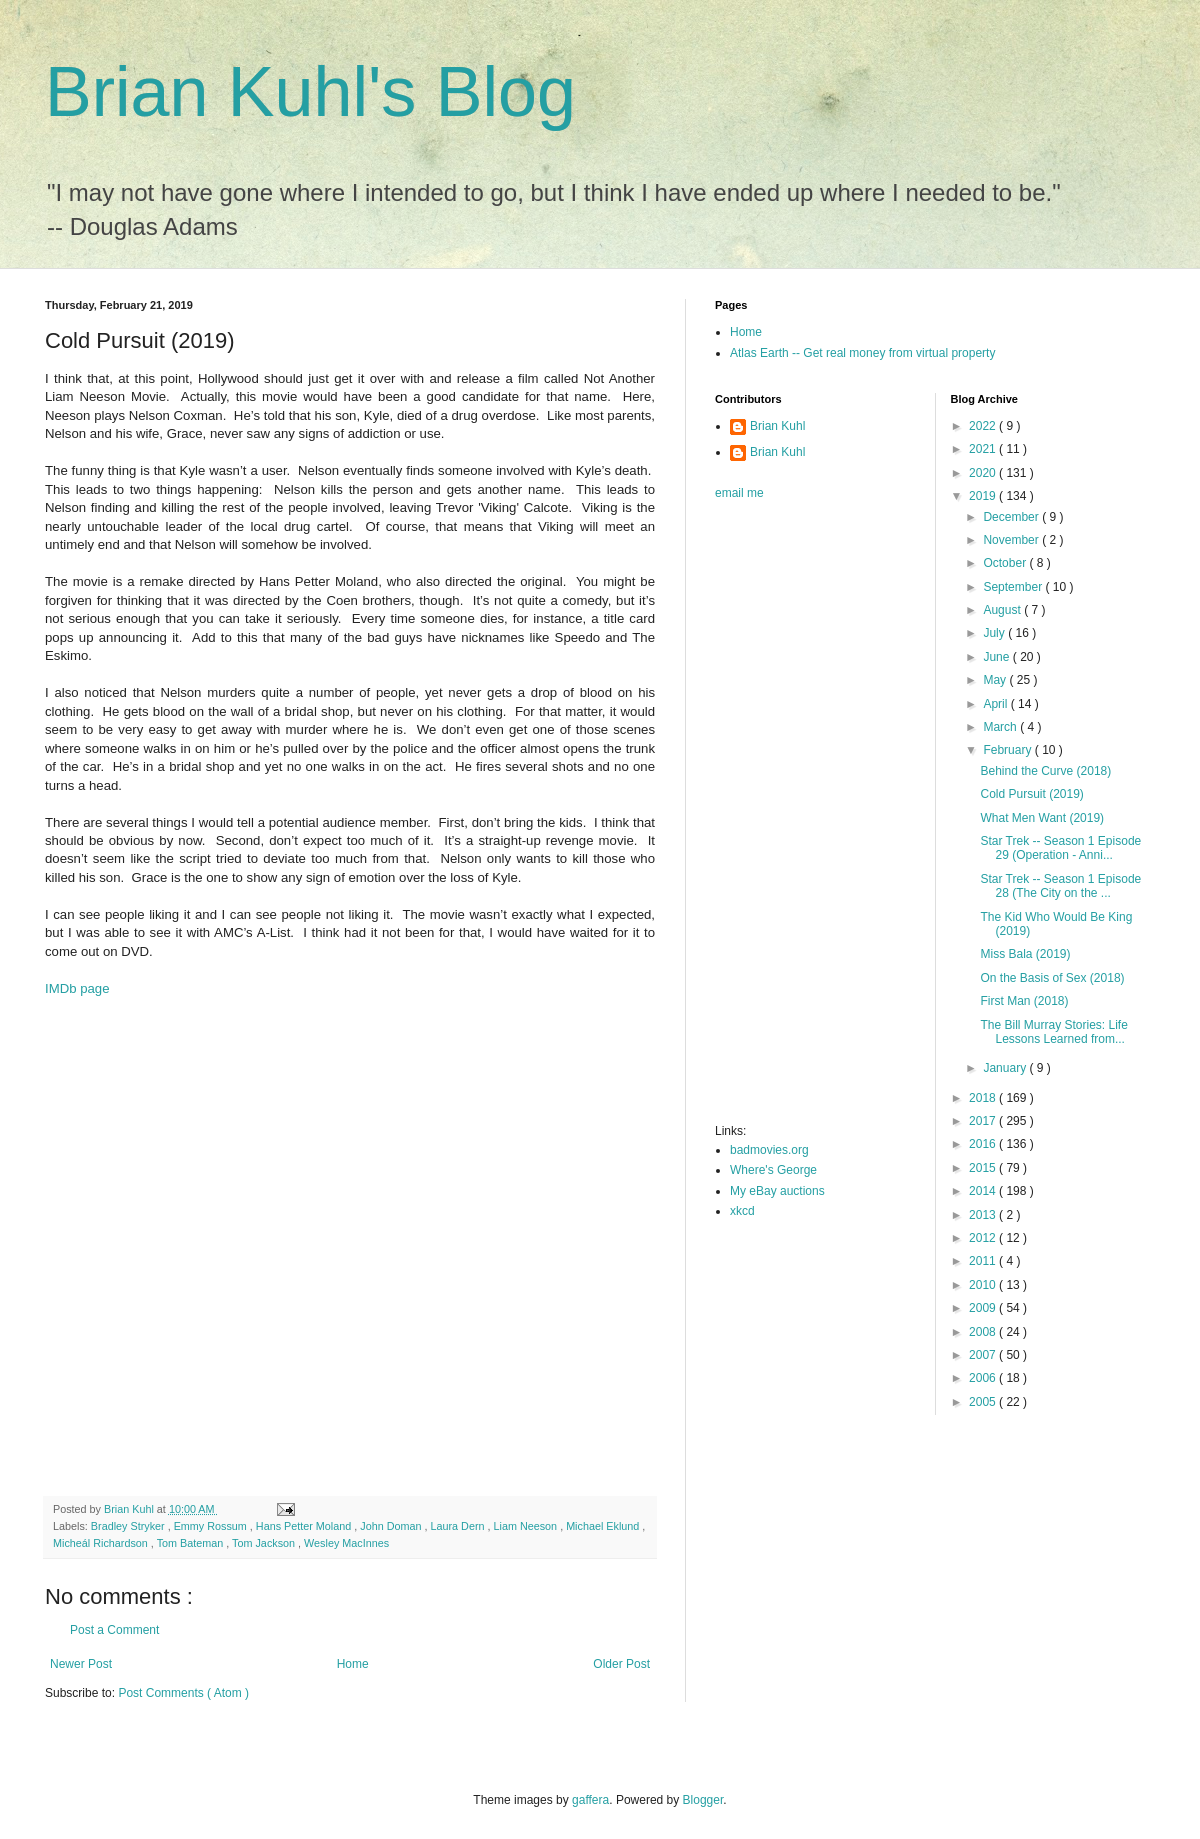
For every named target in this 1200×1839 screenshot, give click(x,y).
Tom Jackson (265, 1543)
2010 (984, 1285)
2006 (984, 1378)
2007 (984, 1355)
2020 (984, 473)
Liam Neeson (527, 1526)
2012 (984, 1238)
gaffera (590, 1800)
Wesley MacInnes (346, 1543)
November (1012, 540)
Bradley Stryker (129, 1526)
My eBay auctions (777, 1191)
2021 (984, 449)
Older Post (621, 1664)
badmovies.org (769, 1150)
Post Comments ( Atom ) (183, 1693)
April (996, 704)
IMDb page (77, 988)
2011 (984, 1261)
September (1014, 587)
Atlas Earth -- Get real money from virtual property (862, 353)
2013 (984, 1215)
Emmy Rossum (212, 1526)
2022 (984, 426)
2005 (984, 1402)
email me (739, 493)
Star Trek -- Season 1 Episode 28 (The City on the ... (1060, 886)
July (995, 633)
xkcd (742, 1211)
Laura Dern (458, 1526)
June (997, 657)
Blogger (703, 1800)
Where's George (773, 1170)
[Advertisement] (241, 1246)
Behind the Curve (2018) (1045, 771)
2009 (984, 1308)
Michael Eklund (604, 1526)
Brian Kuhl (777, 426)
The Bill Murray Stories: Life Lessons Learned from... (1053, 1032)
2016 (984, 1144)
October (1006, 563)
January (1006, 1068)
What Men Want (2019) (1042, 818)
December (1012, 517)
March (1001, 727)
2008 (984, 1332)
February (1008, 750)
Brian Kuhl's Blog (310, 92)
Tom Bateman (192, 1543)
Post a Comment (114, 1630)
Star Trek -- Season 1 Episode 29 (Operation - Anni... (1060, 848)
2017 (984, 1121)
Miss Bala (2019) (1025, 954)
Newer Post (81, 1664)
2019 (984, 496)
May (996, 680)
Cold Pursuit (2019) (1031, 794)
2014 (984, 1191)
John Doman (392, 1526)
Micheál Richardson (102, 1543)
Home (353, 1664)
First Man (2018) (1024, 1001)
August (1003, 610)
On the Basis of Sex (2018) (1052, 978)
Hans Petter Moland (305, 1526)
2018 (984, 1098)
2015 (984, 1168)
